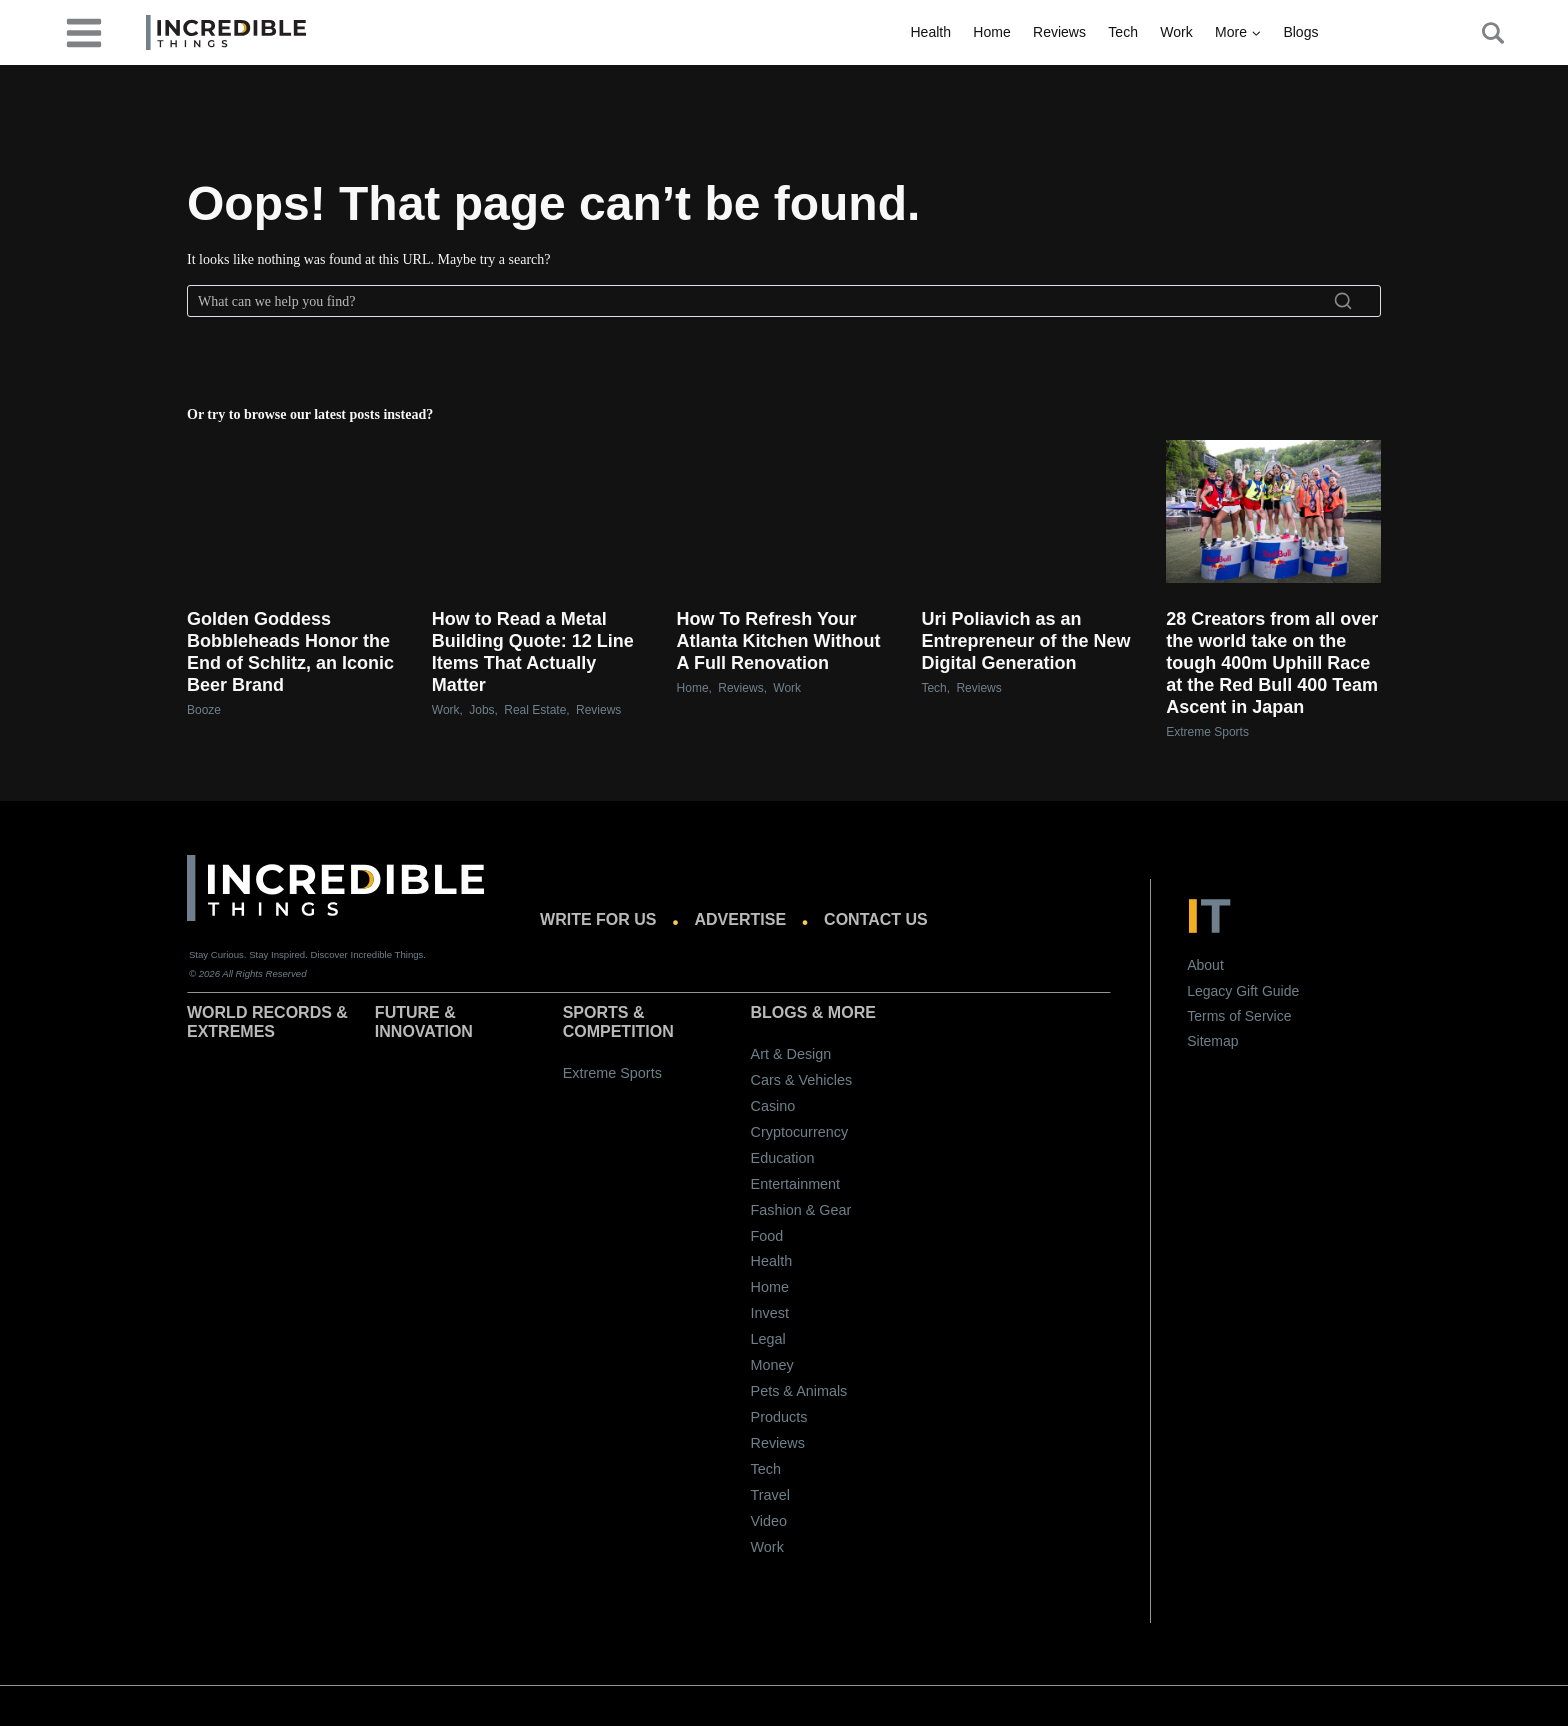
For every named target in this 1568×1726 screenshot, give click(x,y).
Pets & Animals (799, 1391)
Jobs (481, 710)
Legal (768, 1339)
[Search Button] (1482, 33)
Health (931, 32)
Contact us (876, 919)
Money (772, 1365)
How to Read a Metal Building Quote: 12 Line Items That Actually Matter (533, 652)
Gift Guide (1267, 991)
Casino (773, 1106)
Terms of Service (1239, 1016)
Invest (770, 1313)
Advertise (741, 919)
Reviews (1059, 32)
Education (783, 1158)
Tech (1123, 32)
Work (1176, 32)
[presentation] (294, 511)
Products (779, 1417)
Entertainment (796, 1184)
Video (769, 1521)
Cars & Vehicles (802, 1080)
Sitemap (1212, 1041)
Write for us (598, 919)
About (1205, 965)
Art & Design (791, 1054)
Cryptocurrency (800, 1132)
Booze (204, 710)
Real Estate (535, 710)
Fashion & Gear (801, 1210)
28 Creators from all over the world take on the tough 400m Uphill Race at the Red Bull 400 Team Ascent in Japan (1272, 663)
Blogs (1300, 32)
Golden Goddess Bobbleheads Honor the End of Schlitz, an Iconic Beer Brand (290, 652)
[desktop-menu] (84, 31)
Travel (770, 1495)
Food (767, 1236)
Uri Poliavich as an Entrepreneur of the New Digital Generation (1025, 641)
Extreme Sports (1207, 732)
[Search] (784, 301)
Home (991, 32)
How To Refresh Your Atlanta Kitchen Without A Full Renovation (779, 641)
